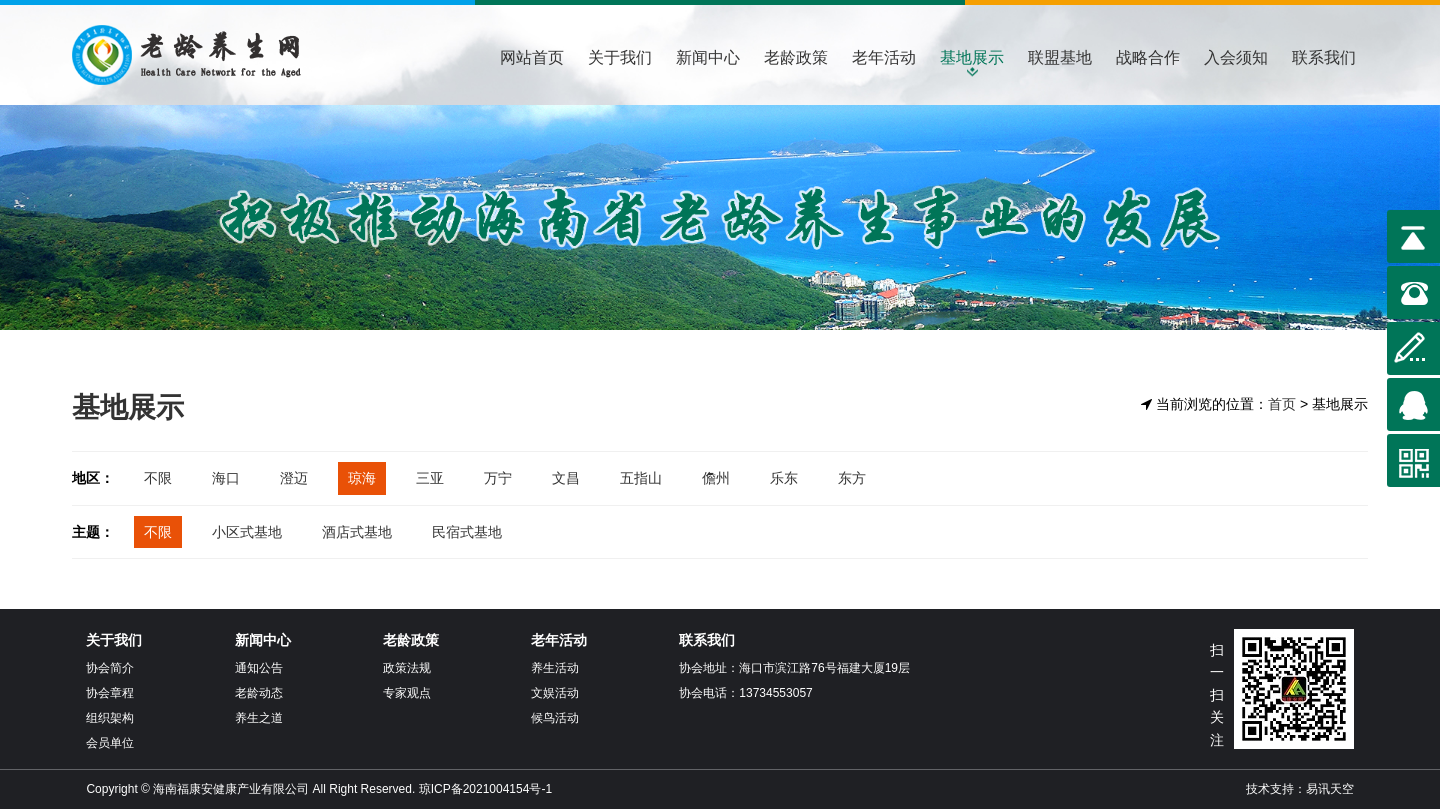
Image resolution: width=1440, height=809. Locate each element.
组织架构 (110, 718)
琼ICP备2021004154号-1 (485, 789)
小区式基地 (247, 532)
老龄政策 (796, 57)
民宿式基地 (467, 532)
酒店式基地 (357, 532)
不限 (158, 478)
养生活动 (555, 668)
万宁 (498, 478)
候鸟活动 (555, 718)
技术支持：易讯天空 (1300, 789)
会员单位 (110, 743)
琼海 (362, 478)
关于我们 (620, 57)
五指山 (641, 478)
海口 (226, 478)
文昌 (566, 478)
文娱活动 (555, 693)
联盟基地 (1060, 57)
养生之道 (259, 718)
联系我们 (1324, 57)
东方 (852, 478)
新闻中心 (708, 57)
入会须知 (1236, 57)
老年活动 (884, 57)
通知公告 (259, 668)
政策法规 (407, 668)
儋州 (716, 478)
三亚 (430, 478)
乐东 (784, 478)
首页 (1282, 404)
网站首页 (532, 57)
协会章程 (110, 693)
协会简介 (110, 668)
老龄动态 (259, 693)
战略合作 (1148, 57)
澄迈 (294, 478)
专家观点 (407, 693)
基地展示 (972, 57)
